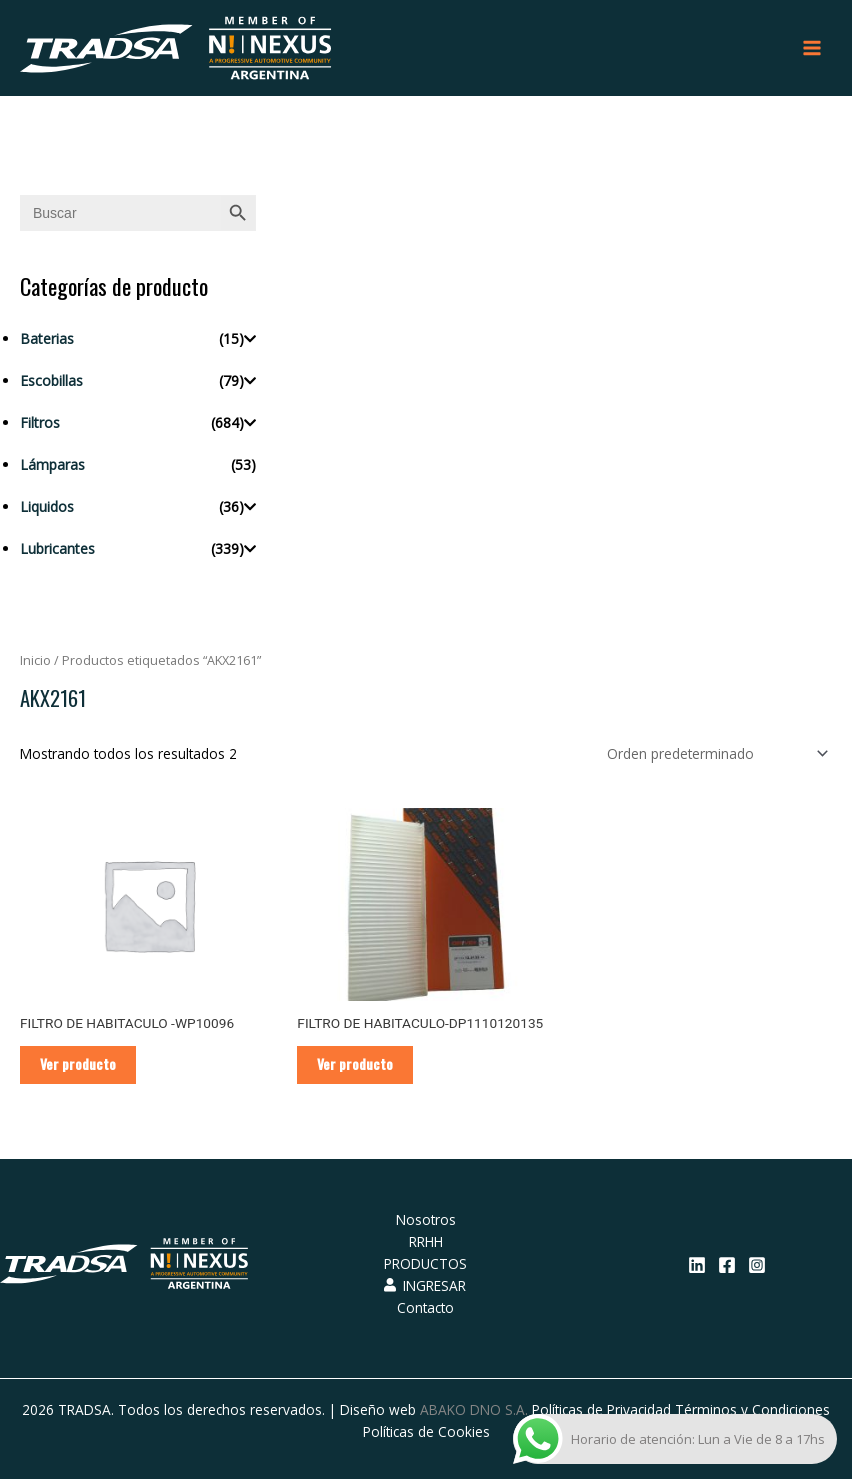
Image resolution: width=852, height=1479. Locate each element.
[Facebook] (727, 1265)
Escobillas (51, 380)
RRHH (426, 1241)
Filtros (40, 422)
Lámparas (52, 464)
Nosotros (426, 1219)
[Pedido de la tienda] (714, 753)
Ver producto (78, 1064)
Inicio (35, 660)
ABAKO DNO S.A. (474, 1409)
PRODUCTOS (425, 1263)
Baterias (47, 338)
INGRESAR (425, 1285)
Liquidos (47, 506)
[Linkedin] (697, 1265)
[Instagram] (757, 1265)
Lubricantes (57, 548)
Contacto (425, 1307)
